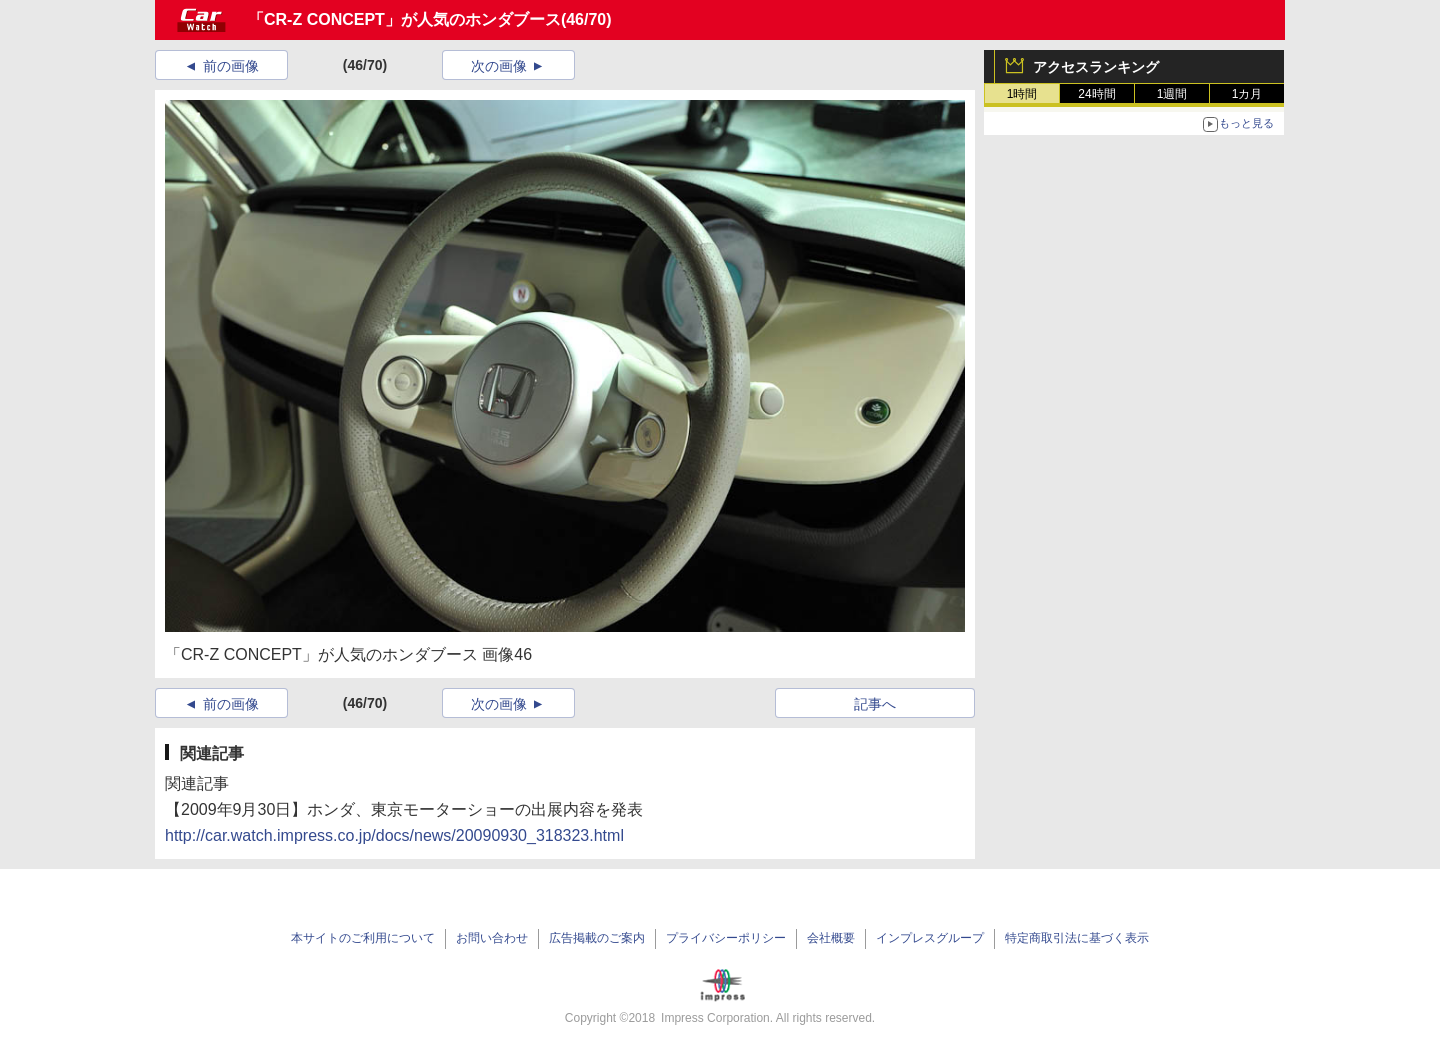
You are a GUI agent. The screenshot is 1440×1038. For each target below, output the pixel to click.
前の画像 (231, 66)
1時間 (1022, 94)
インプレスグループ (930, 938)
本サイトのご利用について (363, 938)
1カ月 (1247, 94)
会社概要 (831, 938)
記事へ (875, 704)
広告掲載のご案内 (597, 938)
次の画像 (499, 66)
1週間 (1172, 94)
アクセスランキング (1096, 67)
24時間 (1096, 94)
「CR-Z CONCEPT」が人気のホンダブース (404, 19)
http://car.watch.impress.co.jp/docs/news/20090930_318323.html (394, 835)
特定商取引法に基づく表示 (1077, 938)
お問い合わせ (492, 938)
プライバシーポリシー (726, 938)
